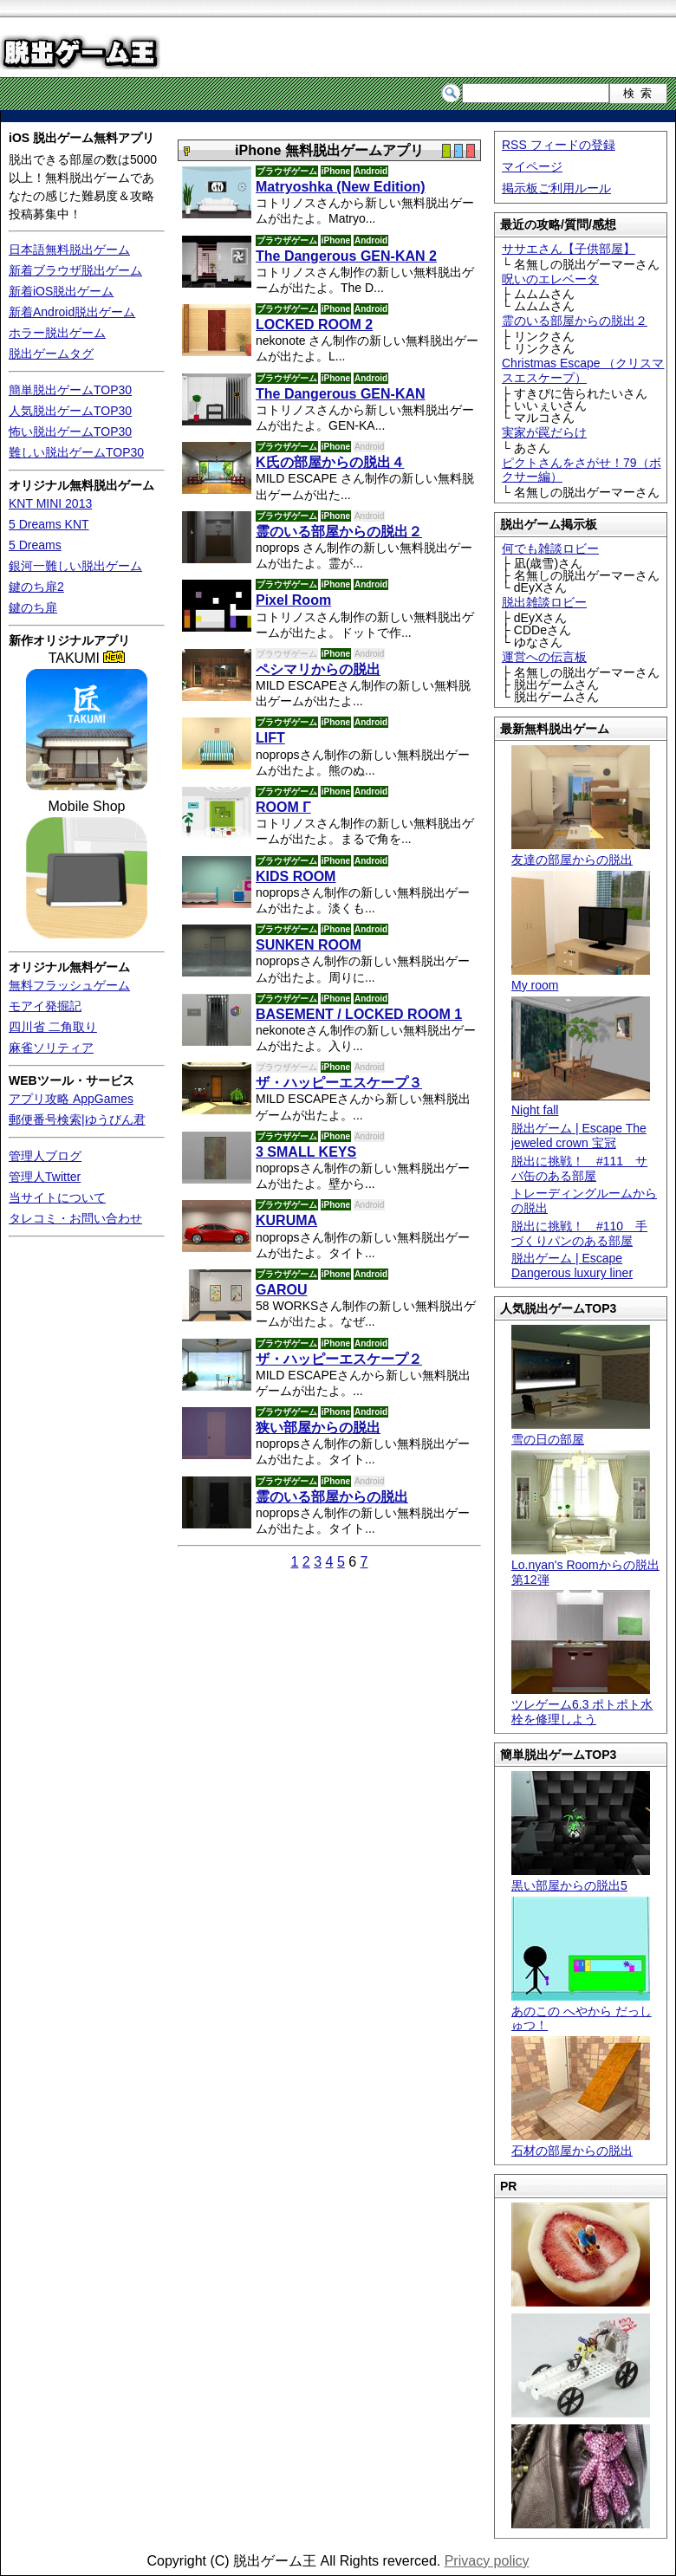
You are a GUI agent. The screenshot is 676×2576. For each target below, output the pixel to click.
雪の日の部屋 (580, 1432)
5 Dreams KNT (49, 524)
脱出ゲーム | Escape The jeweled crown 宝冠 (579, 1135)
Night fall (580, 1103)
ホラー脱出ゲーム (57, 333)
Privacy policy (487, 2560)
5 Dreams (35, 545)
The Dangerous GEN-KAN (341, 393)
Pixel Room (293, 600)
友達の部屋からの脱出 (580, 852)
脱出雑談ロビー (544, 602)
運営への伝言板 (544, 657)
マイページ (532, 166)
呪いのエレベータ (550, 279)
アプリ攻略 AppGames (71, 1099)
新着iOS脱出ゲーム (61, 291)
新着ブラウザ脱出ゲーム (75, 270)
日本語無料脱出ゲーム (69, 249)
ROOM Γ (283, 807)
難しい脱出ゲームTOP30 (76, 452)
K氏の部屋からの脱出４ (330, 462)
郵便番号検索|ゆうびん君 (77, 1119)
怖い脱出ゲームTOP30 (70, 431)
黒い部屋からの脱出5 (580, 1878)
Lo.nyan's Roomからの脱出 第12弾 (585, 1564)
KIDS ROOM (295, 876)
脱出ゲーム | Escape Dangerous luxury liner (572, 1265)
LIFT (270, 737)
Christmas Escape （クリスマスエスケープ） (583, 370)
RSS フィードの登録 (558, 145)
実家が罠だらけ (544, 432)
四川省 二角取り (53, 1027)
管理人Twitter (45, 1177)
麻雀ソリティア (51, 1047)
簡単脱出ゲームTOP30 (70, 390)
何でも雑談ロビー (550, 548)
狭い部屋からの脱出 (318, 1427)
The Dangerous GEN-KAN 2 (346, 256)
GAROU (282, 1289)
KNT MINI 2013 (50, 503)
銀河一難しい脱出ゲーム (75, 566)
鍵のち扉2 (36, 587)
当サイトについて (57, 1197)
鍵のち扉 (33, 607)
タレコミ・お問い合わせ (75, 1218)
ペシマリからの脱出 (318, 669)
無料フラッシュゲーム (69, 985)
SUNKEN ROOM (308, 945)
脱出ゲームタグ (51, 353)
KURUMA (286, 1220)
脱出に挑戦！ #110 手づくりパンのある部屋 (579, 1233)
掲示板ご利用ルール (556, 188)
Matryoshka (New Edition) (341, 186)
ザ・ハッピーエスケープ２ (339, 1359)
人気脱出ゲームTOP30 (70, 411)
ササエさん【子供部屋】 (568, 249)
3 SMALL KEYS (306, 1152)
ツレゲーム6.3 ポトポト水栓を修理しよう (582, 1704)
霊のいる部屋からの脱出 (332, 1496)
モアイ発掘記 (45, 1006)
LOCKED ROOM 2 (314, 324)
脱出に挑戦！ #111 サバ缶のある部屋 (579, 1168)
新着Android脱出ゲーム (72, 312)
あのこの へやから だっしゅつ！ (581, 2011)
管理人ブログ (45, 1156)
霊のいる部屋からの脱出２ (574, 321)
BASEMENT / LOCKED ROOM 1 (359, 1014)
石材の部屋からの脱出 (580, 2143)
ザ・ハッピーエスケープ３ (339, 1082)
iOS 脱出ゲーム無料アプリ (81, 138)
